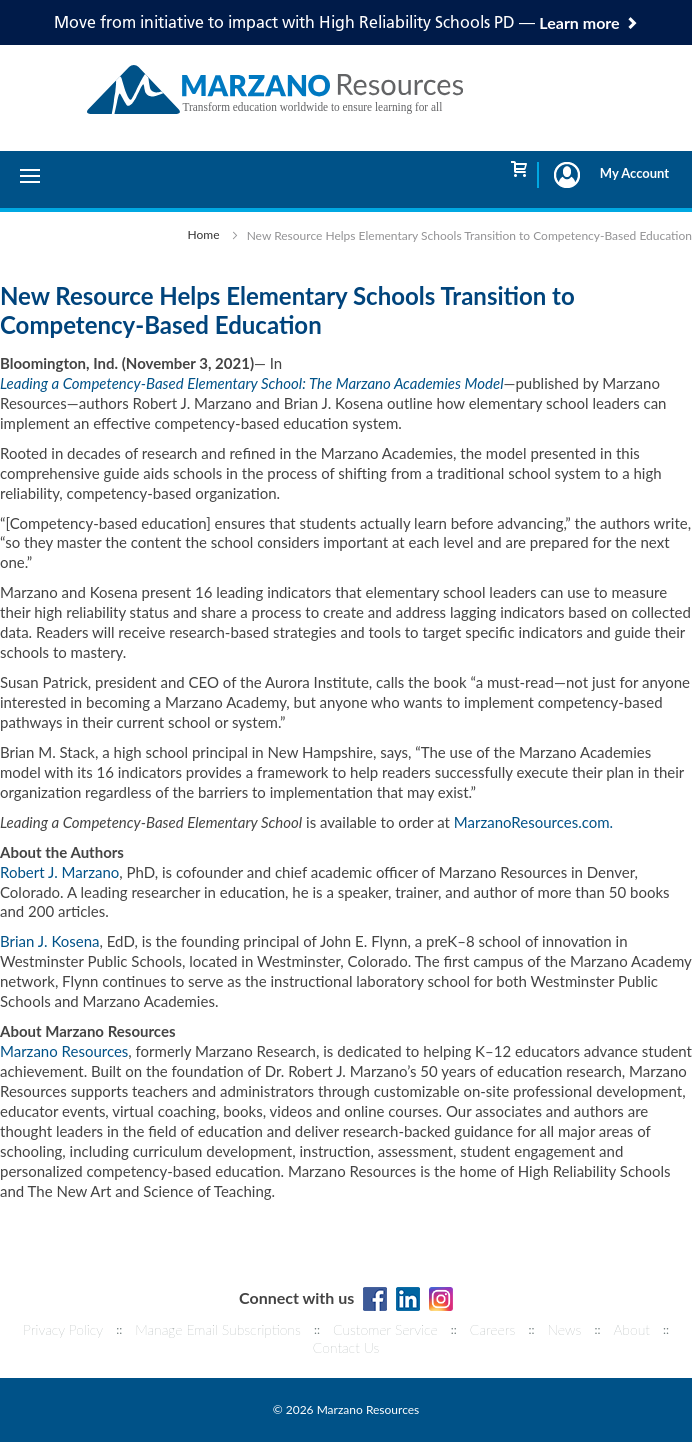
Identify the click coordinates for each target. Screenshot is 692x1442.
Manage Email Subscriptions (218, 1329)
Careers (493, 1329)
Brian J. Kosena (50, 941)
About (631, 1329)
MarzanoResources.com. (533, 822)
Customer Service (385, 1329)
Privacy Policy (63, 1329)
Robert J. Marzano (59, 872)
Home (204, 234)
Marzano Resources (64, 1051)
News (565, 1329)
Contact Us (346, 1347)
